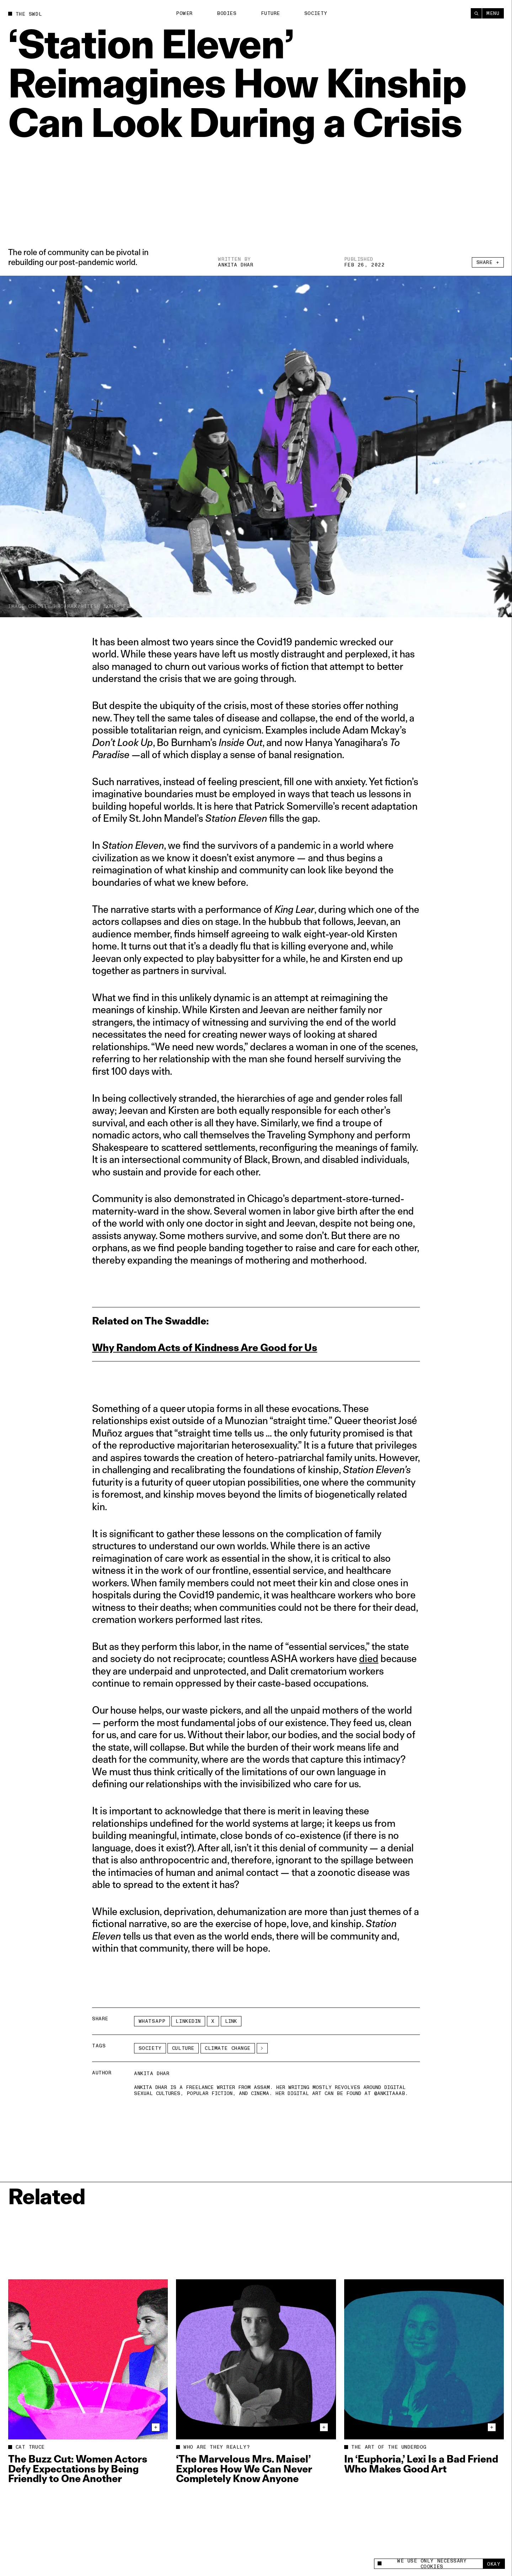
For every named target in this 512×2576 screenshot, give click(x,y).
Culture (183, 2048)
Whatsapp (152, 2021)
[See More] (262, 2048)
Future (270, 13)
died (368, 1658)
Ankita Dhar (235, 264)
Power (184, 13)
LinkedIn (188, 2021)
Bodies (226, 13)
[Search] (476, 13)
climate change (228, 2048)
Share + (488, 262)
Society (315, 13)
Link (231, 2021)
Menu (492, 13)
